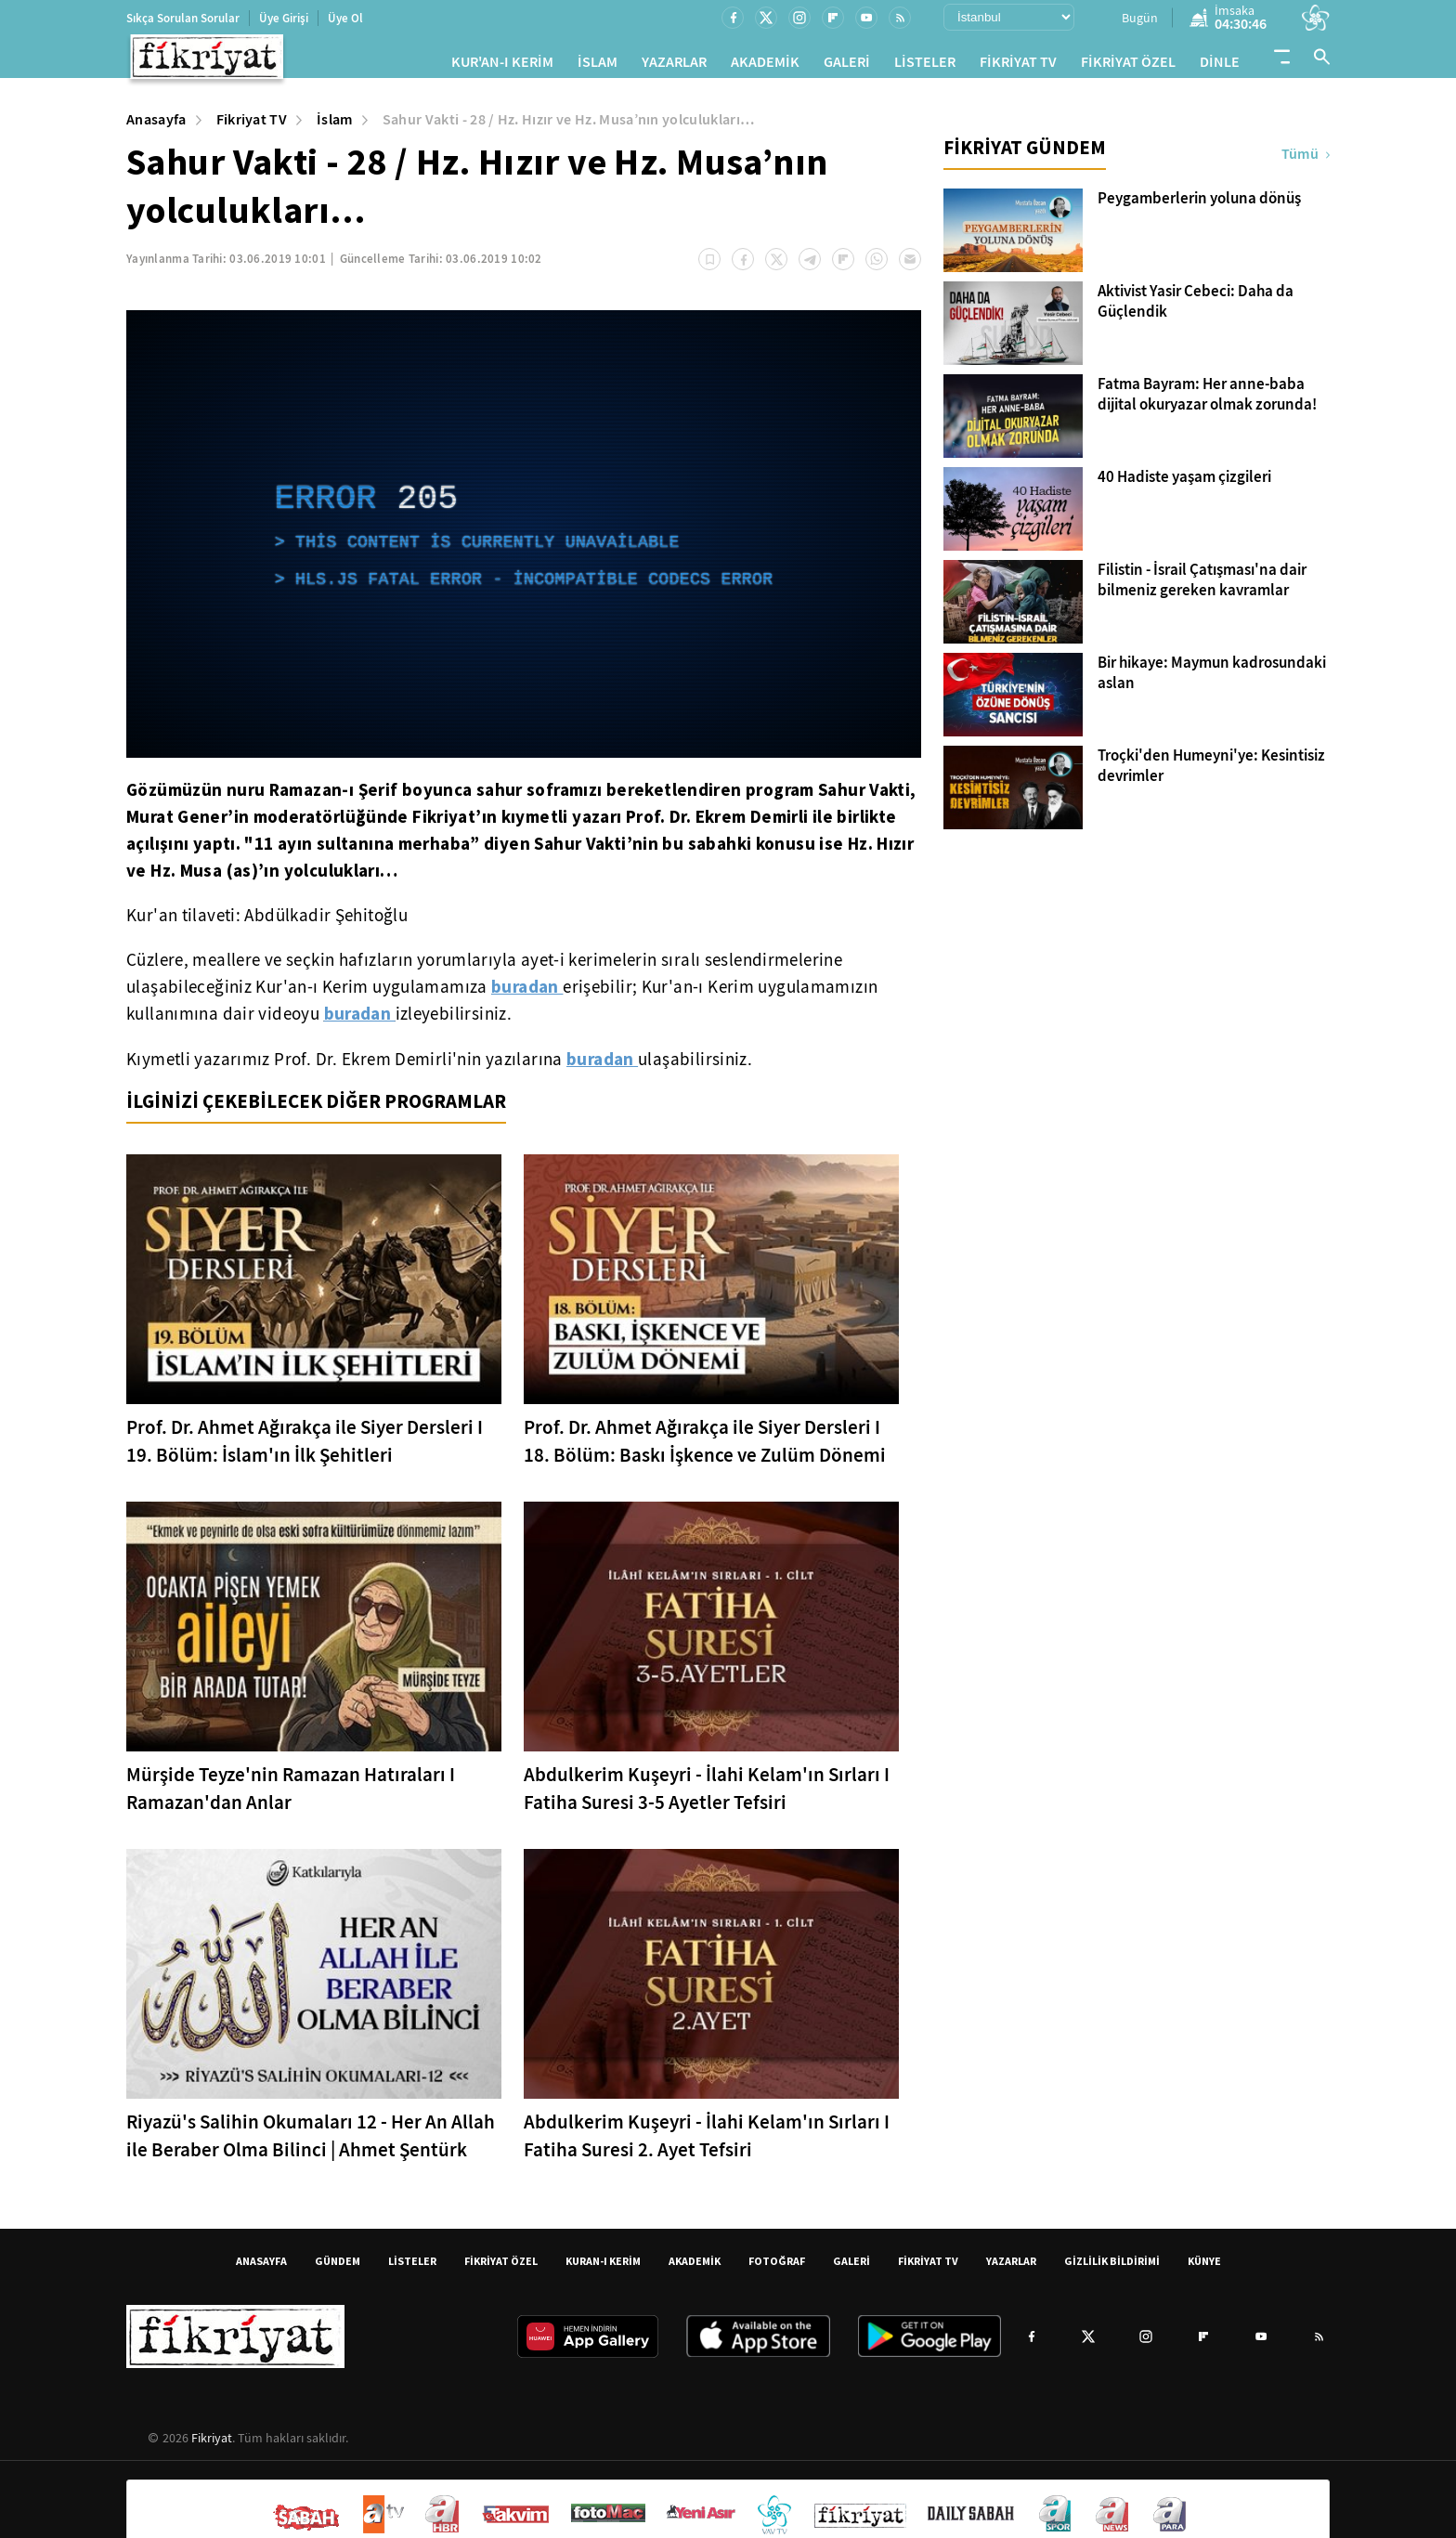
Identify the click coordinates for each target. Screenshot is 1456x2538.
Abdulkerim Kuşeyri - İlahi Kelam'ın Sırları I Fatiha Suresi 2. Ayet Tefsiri (707, 2143)
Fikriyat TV (252, 127)
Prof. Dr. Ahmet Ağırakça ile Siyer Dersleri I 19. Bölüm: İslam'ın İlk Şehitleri (304, 1449)
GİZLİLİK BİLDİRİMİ (1112, 2268)
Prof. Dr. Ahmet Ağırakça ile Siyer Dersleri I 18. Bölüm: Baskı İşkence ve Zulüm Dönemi (705, 1449)
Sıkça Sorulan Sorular (183, 18)
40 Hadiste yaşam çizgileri (1184, 485)
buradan (527, 994)
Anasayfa (156, 127)
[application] (523, 541)
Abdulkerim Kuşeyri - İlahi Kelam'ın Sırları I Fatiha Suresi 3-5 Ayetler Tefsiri (707, 1796)
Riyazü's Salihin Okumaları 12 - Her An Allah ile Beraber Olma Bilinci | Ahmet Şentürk (310, 2143)
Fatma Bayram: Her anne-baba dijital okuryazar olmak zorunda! (1207, 402)
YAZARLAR (674, 65)
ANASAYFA (261, 2268)
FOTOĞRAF (776, 2268)
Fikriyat (211, 2445)
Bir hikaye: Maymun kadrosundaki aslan (1212, 680)
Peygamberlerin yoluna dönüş (1199, 206)
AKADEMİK (765, 65)
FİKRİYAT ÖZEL (1128, 65)
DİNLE (1220, 65)
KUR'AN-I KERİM (502, 65)
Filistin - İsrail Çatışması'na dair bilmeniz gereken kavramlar (1202, 587)
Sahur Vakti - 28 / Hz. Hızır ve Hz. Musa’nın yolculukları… (569, 127)
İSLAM (598, 65)
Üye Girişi (283, 18)
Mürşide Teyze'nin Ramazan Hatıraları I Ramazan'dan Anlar (290, 1796)
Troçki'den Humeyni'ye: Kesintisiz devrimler (1211, 773)
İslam (335, 127)
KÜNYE (1204, 2268)
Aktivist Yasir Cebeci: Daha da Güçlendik (1196, 309)
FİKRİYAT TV (1018, 65)
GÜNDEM (337, 2268)
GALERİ (847, 65)
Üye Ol (345, 18)
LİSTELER (925, 65)
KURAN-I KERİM (603, 2268)
